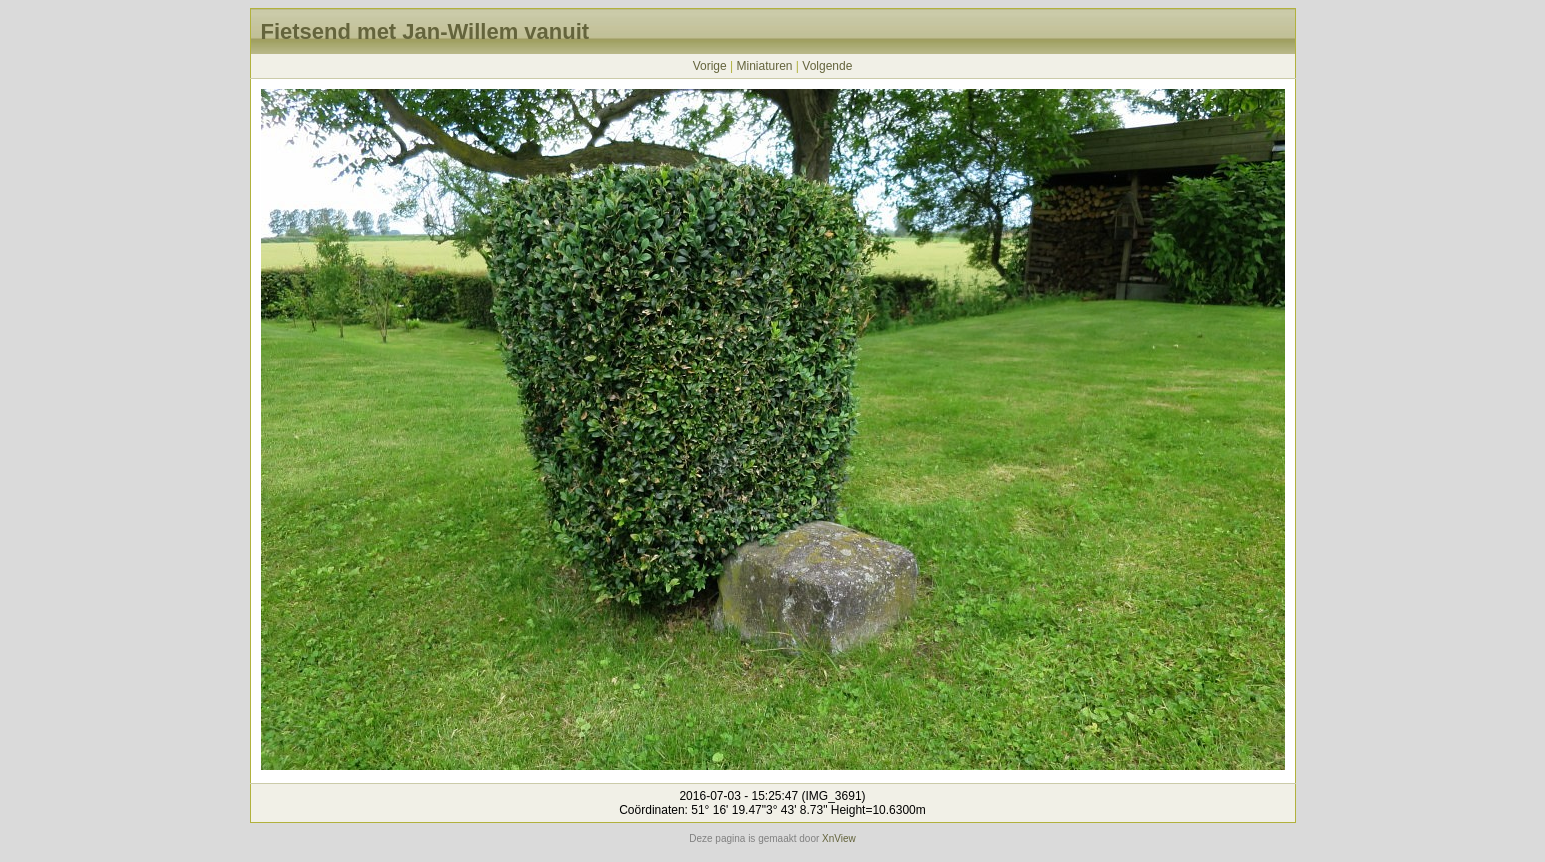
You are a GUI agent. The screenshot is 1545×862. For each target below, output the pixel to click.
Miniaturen (764, 66)
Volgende (827, 66)
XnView (839, 838)
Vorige (710, 66)
